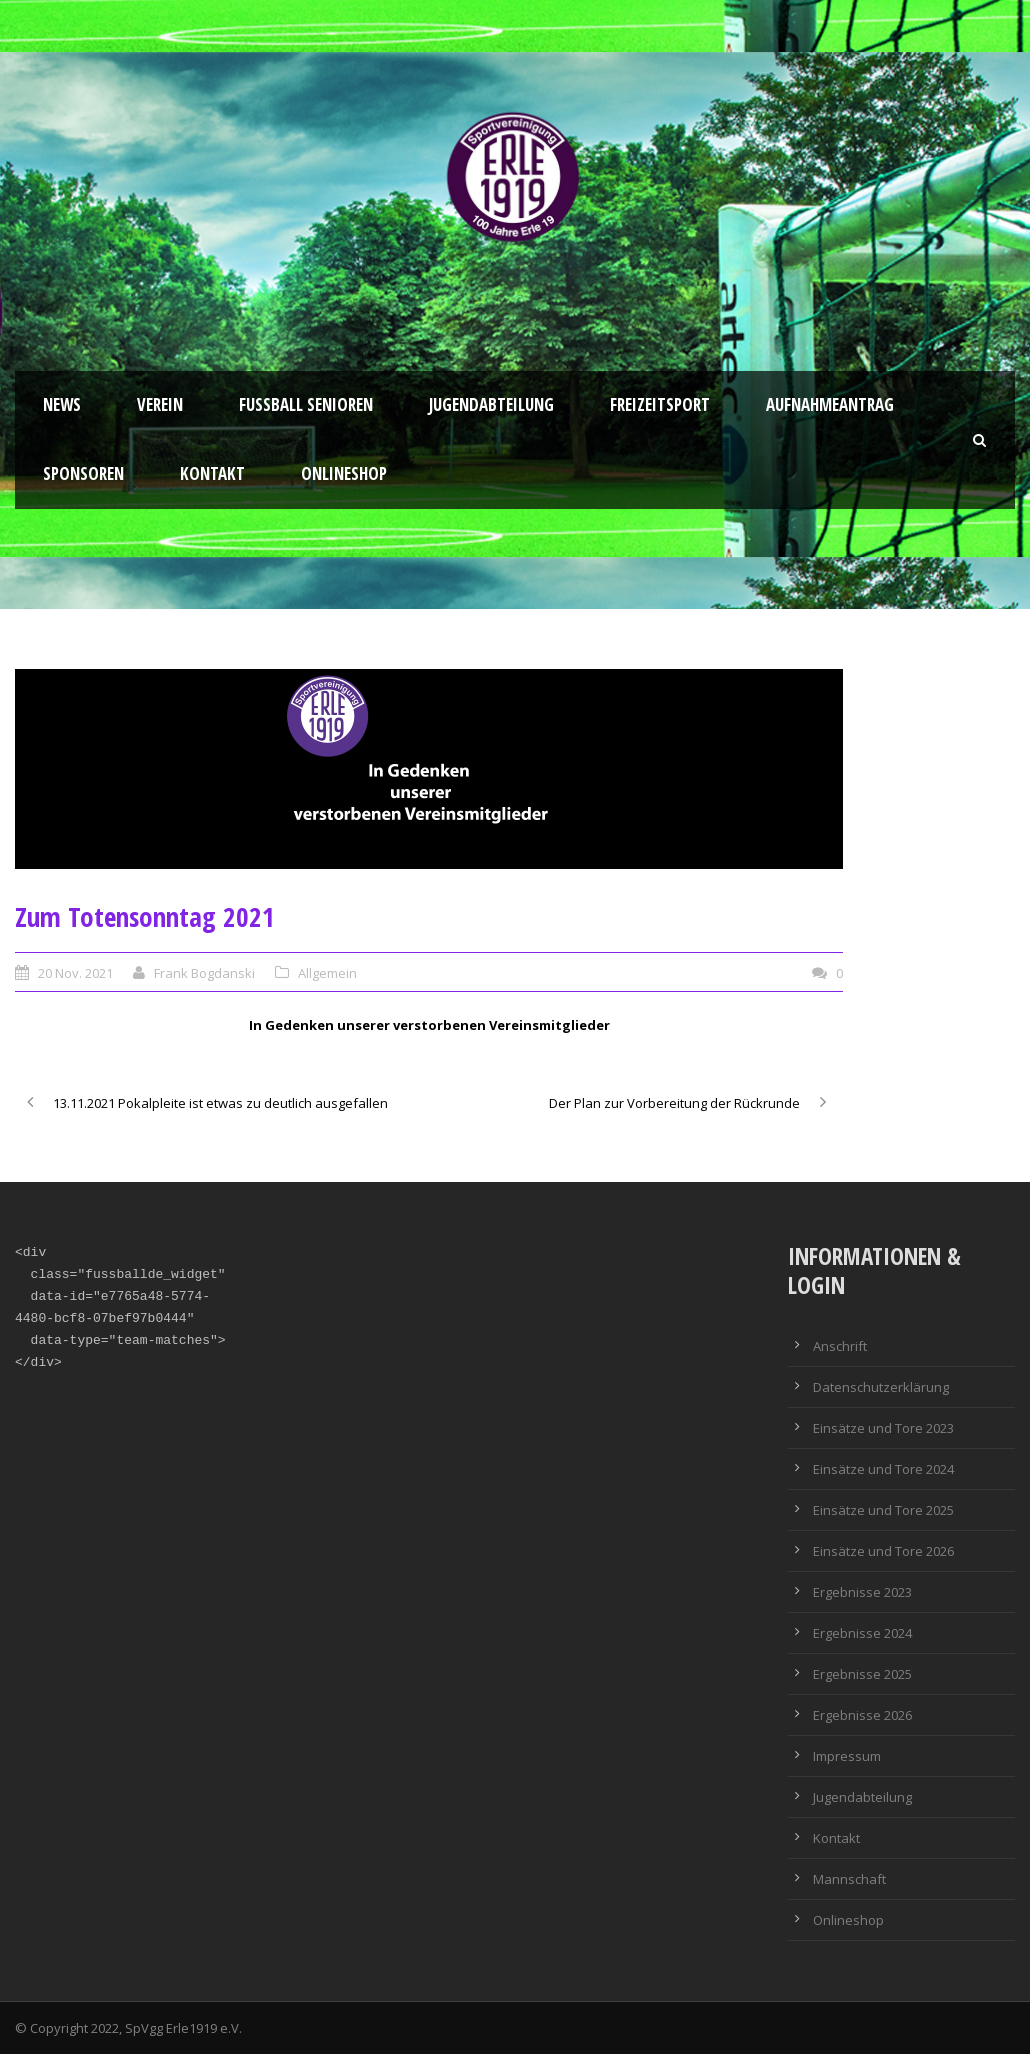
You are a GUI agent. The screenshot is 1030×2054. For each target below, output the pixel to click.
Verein (160, 404)
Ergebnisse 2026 (862, 1715)
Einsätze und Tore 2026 (883, 1551)
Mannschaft (849, 1879)
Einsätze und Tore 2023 (883, 1428)
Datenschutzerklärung (881, 1387)
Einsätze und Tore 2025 (883, 1510)
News (62, 404)
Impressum (847, 1756)
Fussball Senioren (306, 404)
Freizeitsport (660, 404)
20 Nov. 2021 (75, 973)
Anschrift (840, 1346)
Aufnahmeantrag (830, 404)
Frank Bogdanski (204, 973)
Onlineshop (344, 473)
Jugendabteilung (491, 404)
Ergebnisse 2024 (862, 1633)
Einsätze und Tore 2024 (883, 1469)
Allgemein (327, 973)
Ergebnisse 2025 (862, 1674)
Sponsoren (83, 473)
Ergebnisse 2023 (862, 1592)
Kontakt (212, 473)
